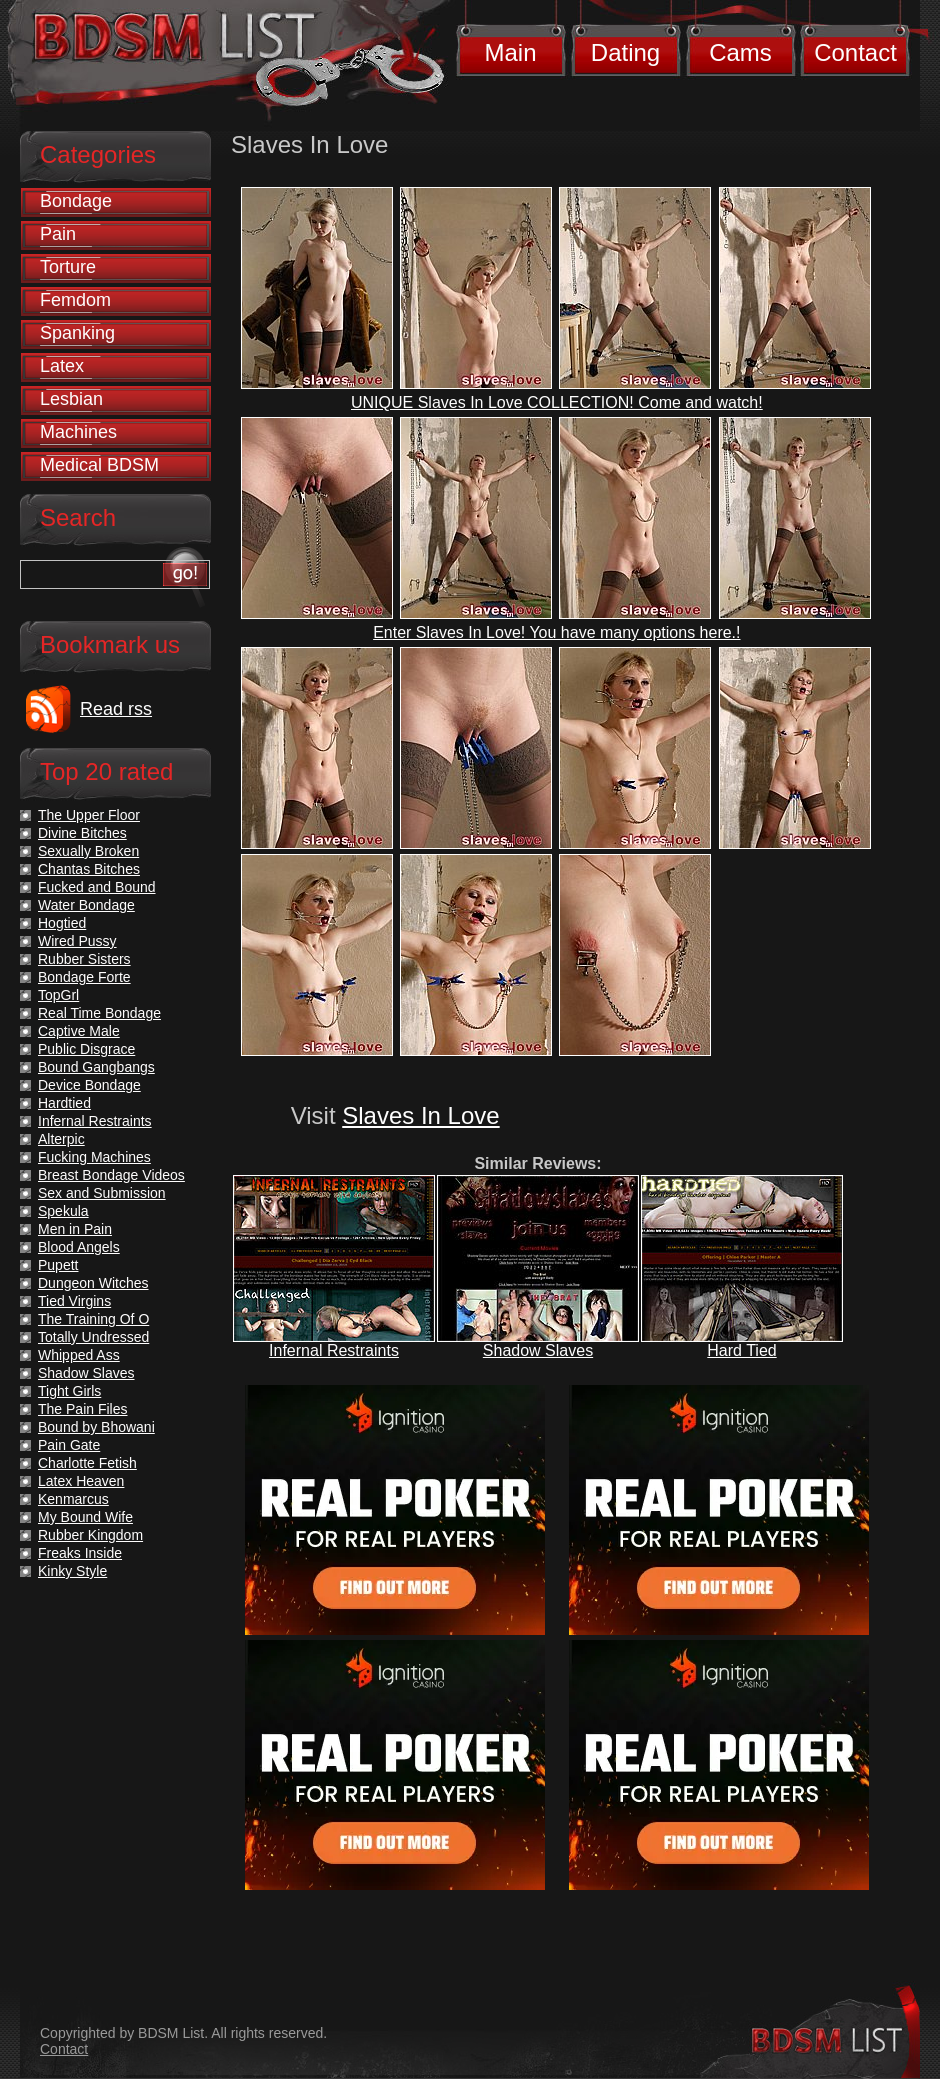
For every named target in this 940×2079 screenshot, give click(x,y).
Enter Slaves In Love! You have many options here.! (556, 632)
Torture (68, 267)
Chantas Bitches (89, 869)
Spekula (63, 1211)
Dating (625, 52)
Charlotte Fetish (87, 1463)
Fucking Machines (94, 1157)
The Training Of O (93, 1319)
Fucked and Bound (97, 887)
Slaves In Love (420, 1115)
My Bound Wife (85, 1517)
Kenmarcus (73, 1499)
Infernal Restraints (334, 1350)
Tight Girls (69, 1391)
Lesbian (71, 399)
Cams (740, 52)
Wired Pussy (77, 941)
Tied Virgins (74, 1301)
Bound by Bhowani (96, 1427)
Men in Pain (75, 1229)
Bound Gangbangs (96, 1067)
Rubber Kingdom (90, 1535)
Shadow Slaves (538, 1350)
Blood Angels (79, 1247)
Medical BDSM (99, 465)
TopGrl (58, 995)
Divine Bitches (82, 833)
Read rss (116, 709)
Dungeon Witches (93, 1283)
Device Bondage (89, 1085)
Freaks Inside (80, 1553)
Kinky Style (72, 1571)
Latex (62, 366)
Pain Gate (69, 1445)
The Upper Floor (89, 815)
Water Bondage (86, 905)
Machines (78, 432)
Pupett (58, 1265)
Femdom (75, 300)
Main (510, 52)
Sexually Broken (88, 851)
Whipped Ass (79, 1355)
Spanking (77, 333)
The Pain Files (82, 1409)
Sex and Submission (102, 1193)
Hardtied (64, 1103)
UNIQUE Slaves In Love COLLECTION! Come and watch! (557, 402)
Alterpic (61, 1139)
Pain (58, 234)
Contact (855, 52)
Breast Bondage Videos (111, 1175)
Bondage (76, 201)
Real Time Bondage (99, 1013)
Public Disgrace (86, 1049)
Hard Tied (741, 1350)
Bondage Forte (84, 977)
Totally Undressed (93, 1337)
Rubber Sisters (84, 959)
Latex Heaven (81, 1481)
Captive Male (79, 1031)
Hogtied (62, 923)
